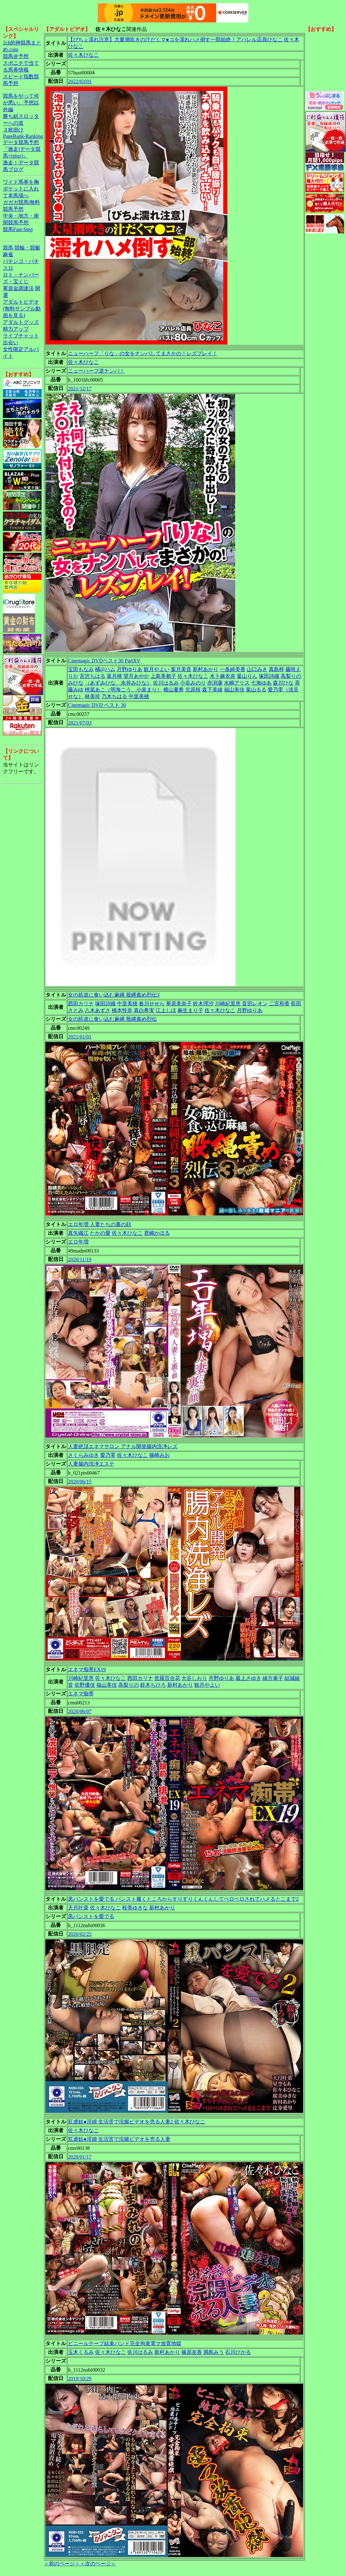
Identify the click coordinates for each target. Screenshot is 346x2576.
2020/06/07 (79, 1711)
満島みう (213, 2352)
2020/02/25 (79, 1934)
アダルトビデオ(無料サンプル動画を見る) (22, 308)
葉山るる (256, 689)
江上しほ (166, 1010)
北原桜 (193, 689)
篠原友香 (191, 2352)
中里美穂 (139, 696)
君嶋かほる (157, 1233)
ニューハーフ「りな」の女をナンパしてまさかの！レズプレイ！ (142, 353)
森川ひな (283, 683)
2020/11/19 (79, 1259)
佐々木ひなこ (83, 55)
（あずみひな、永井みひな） (118, 683)
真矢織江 (78, 1233)
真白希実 (144, 1010)
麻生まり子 (190, 1010)
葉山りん (247, 676)
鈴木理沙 (203, 1003)
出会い (10, 342)
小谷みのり (193, 683)
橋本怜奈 (122, 1010)
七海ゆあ (261, 683)
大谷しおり (194, 1678)
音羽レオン (255, 1003)
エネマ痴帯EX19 (87, 1669)
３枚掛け (13, 129)
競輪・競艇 (27, 247)
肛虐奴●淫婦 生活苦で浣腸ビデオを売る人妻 (119, 2139)
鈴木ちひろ (153, 1685)
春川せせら (152, 1003)
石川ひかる (238, 2352)
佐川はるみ (166, 683)
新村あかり (205, 669)
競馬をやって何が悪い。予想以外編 (21, 102)
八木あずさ (98, 1010)
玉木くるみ (81, 2352)
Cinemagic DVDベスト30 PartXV (104, 660)
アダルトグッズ (21, 322)
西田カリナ (81, 1003)
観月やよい (156, 669)
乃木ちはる (114, 696)
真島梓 (276, 669)
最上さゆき (248, 1678)
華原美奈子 (179, 1003)
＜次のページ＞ (98, 2563)
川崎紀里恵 (228, 1003)
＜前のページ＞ (62, 2563)
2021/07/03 (79, 723)
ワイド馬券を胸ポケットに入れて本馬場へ (21, 188)
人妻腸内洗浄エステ (91, 1464)
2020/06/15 (79, 1481)
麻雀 (8, 254)
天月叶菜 (78, 1907)
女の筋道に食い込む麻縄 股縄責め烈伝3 (113, 995)
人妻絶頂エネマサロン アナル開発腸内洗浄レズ (123, 1446)
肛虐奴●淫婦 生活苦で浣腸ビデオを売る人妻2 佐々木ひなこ (136, 2121)
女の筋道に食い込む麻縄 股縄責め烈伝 (112, 1019)
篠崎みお (159, 1455)
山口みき (257, 669)
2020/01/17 (79, 2157)
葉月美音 (181, 669)
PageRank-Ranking (23, 136)
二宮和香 (279, 1003)
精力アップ (16, 329)
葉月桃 (114, 676)
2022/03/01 (79, 81)
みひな (75, 683)
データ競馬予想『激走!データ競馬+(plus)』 (22, 149)
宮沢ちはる (92, 676)
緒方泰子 (273, 1678)
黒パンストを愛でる (91, 1916)
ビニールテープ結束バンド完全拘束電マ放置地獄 (124, 2343)
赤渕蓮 (215, 683)
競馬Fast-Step (18, 229)
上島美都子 (163, 676)
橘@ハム (105, 669)
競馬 (8, 247)
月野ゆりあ (129, 669)
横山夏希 (173, 689)
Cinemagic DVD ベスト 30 (97, 705)
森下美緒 (212, 689)
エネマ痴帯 (81, 1693)
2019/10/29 (79, 2378)
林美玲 (92, 696)
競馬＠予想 (16, 56)
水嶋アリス (237, 683)
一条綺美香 (232, 669)
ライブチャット (21, 335)
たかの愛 (100, 1233)
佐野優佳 (84, 1685)
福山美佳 (234, 689)
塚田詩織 (269, 676)
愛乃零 (108, 1455)
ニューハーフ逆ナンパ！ (96, 371)
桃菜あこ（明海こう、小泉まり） (123, 689)
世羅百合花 (167, 1678)
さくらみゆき (83, 1455)
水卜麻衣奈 (222, 676)
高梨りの (291, 676)
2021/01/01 (79, 1036)
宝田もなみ (81, 669)
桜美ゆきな (135, 1907)
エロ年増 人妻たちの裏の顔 (99, 1224)
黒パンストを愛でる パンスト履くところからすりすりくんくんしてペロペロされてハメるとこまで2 (183, 1899)
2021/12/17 (79, 388)
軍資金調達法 (18, 288)
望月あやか (136, 676)
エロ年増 (78, 1241)
